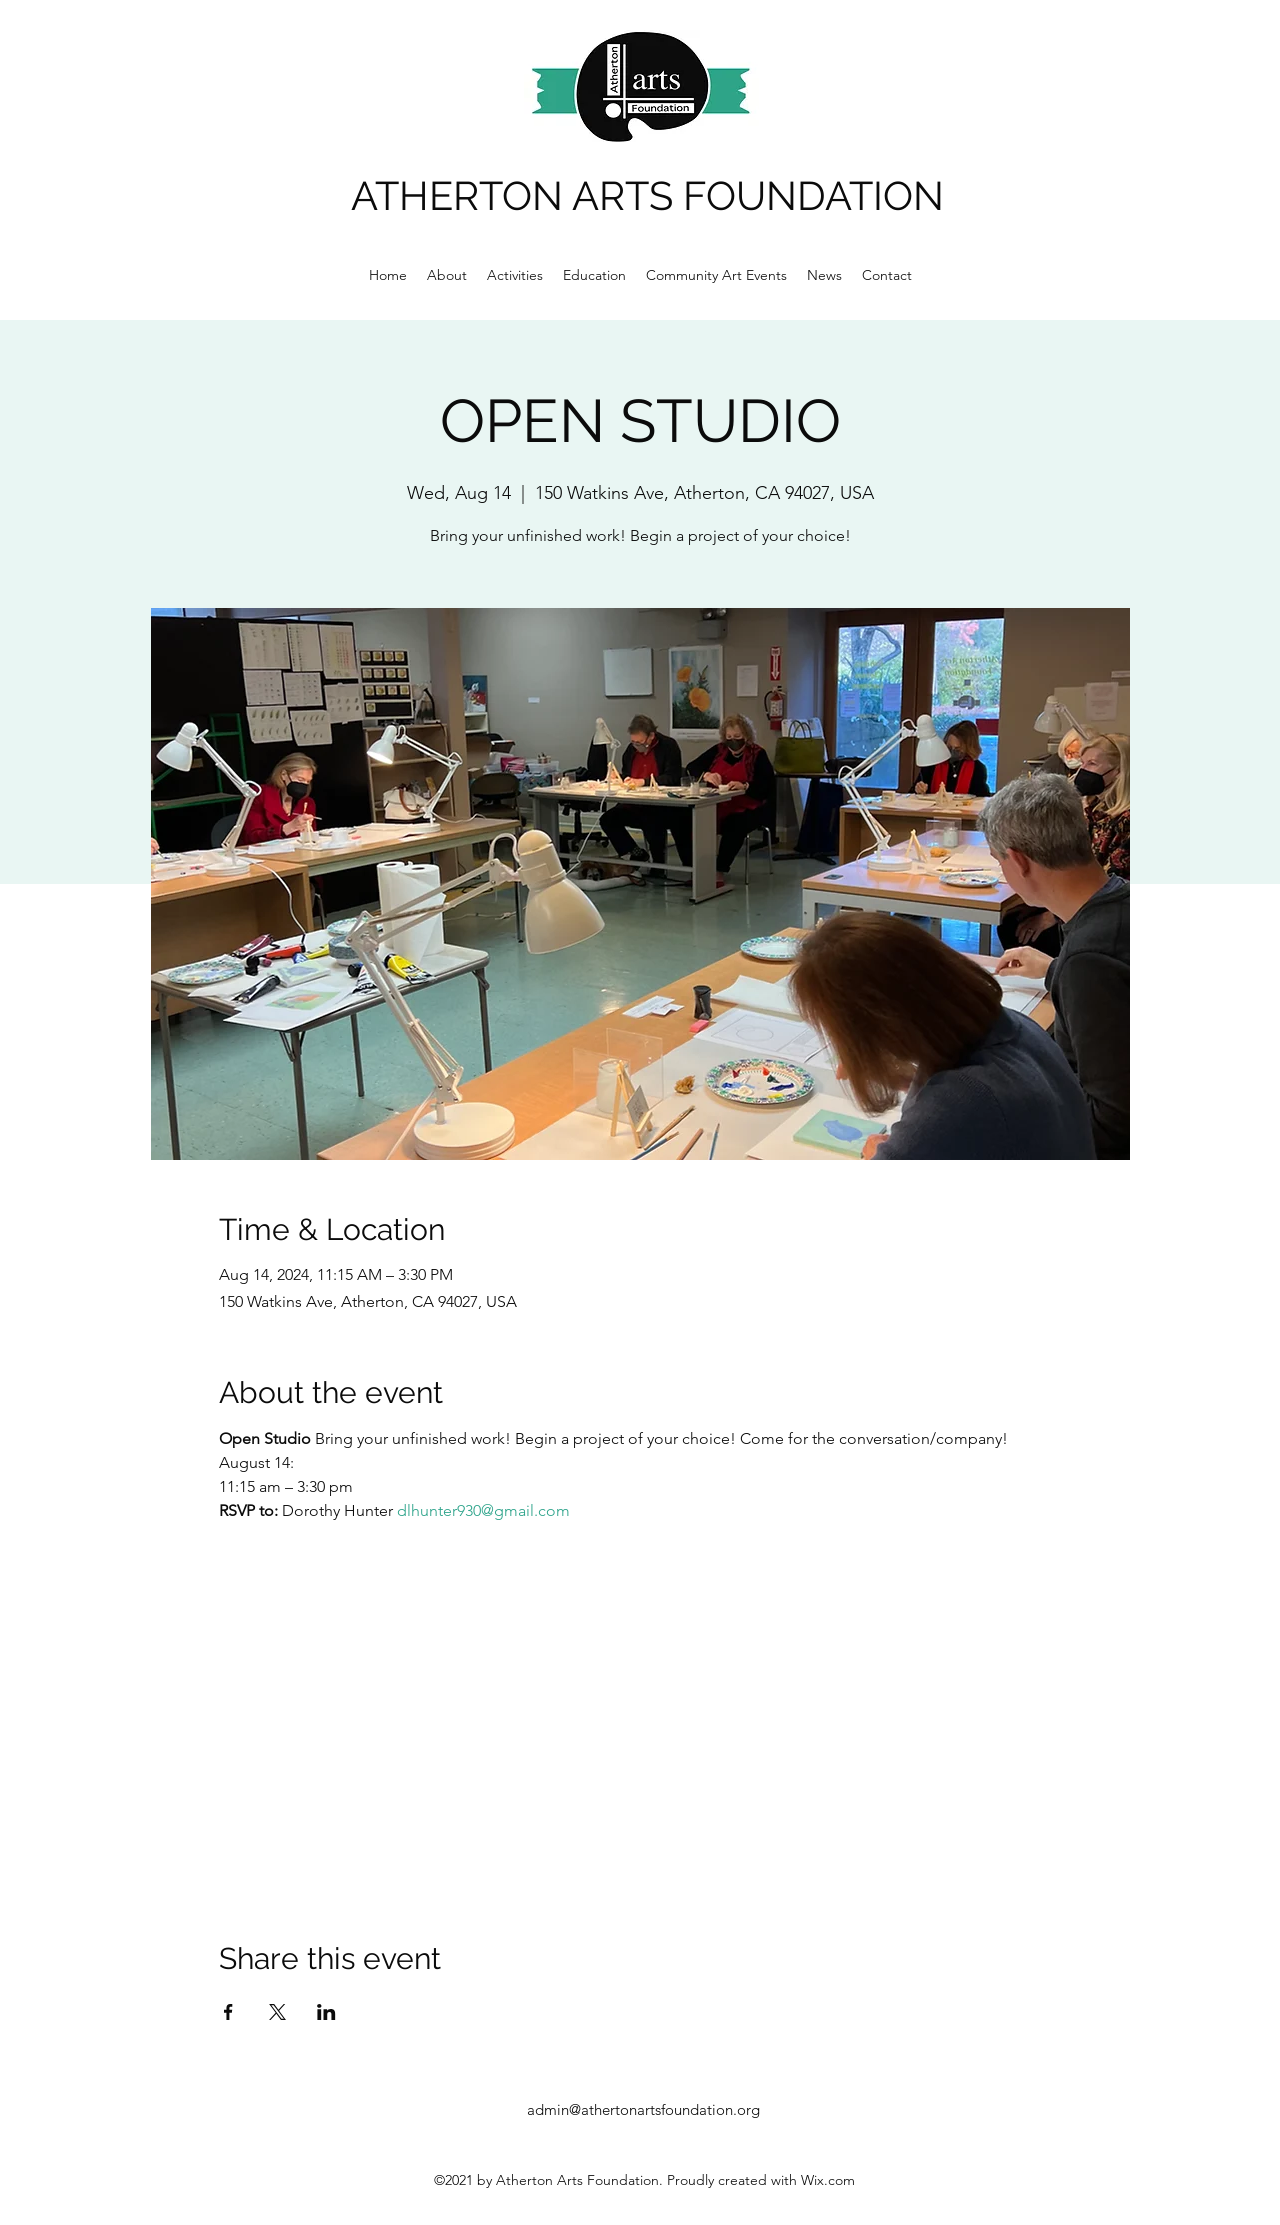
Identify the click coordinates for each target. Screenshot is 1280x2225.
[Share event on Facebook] (228, 2012)
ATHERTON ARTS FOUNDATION (647, 195)
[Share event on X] (277, 2012)
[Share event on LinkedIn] (326, 2012)
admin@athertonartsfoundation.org (643, 2109)
